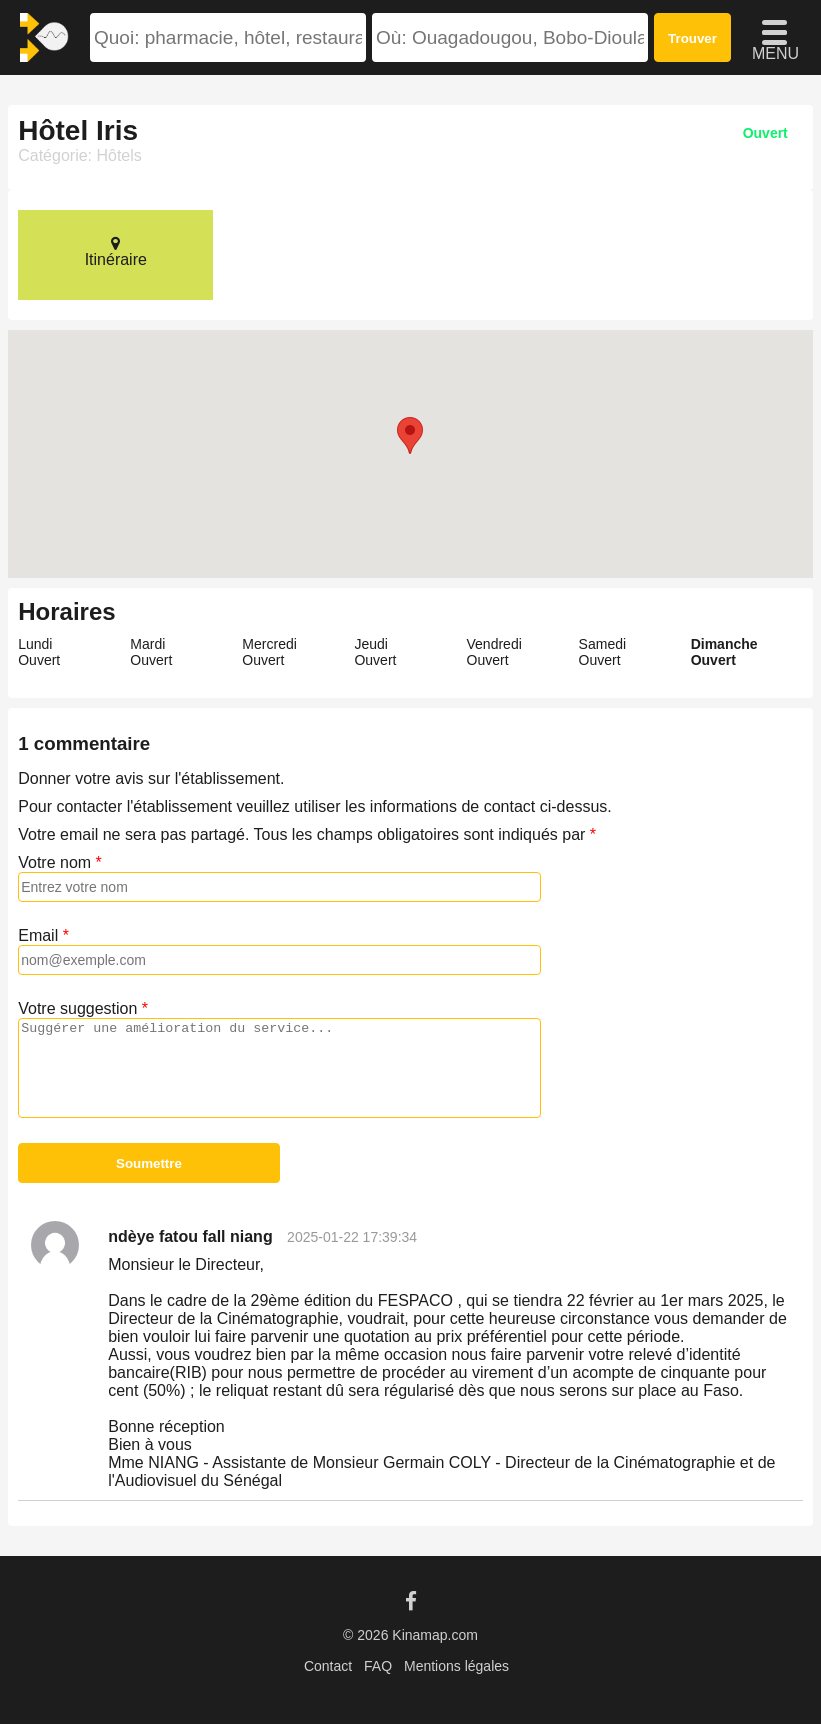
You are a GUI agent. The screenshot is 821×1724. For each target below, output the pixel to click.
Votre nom (54, 862)
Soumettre (149, 1163)
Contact (328, 1666)
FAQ (378, 1666)
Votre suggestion (77, 1008)
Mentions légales (456, 1666)
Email (38, 935)
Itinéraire (115, 251)
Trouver (692, 38)
